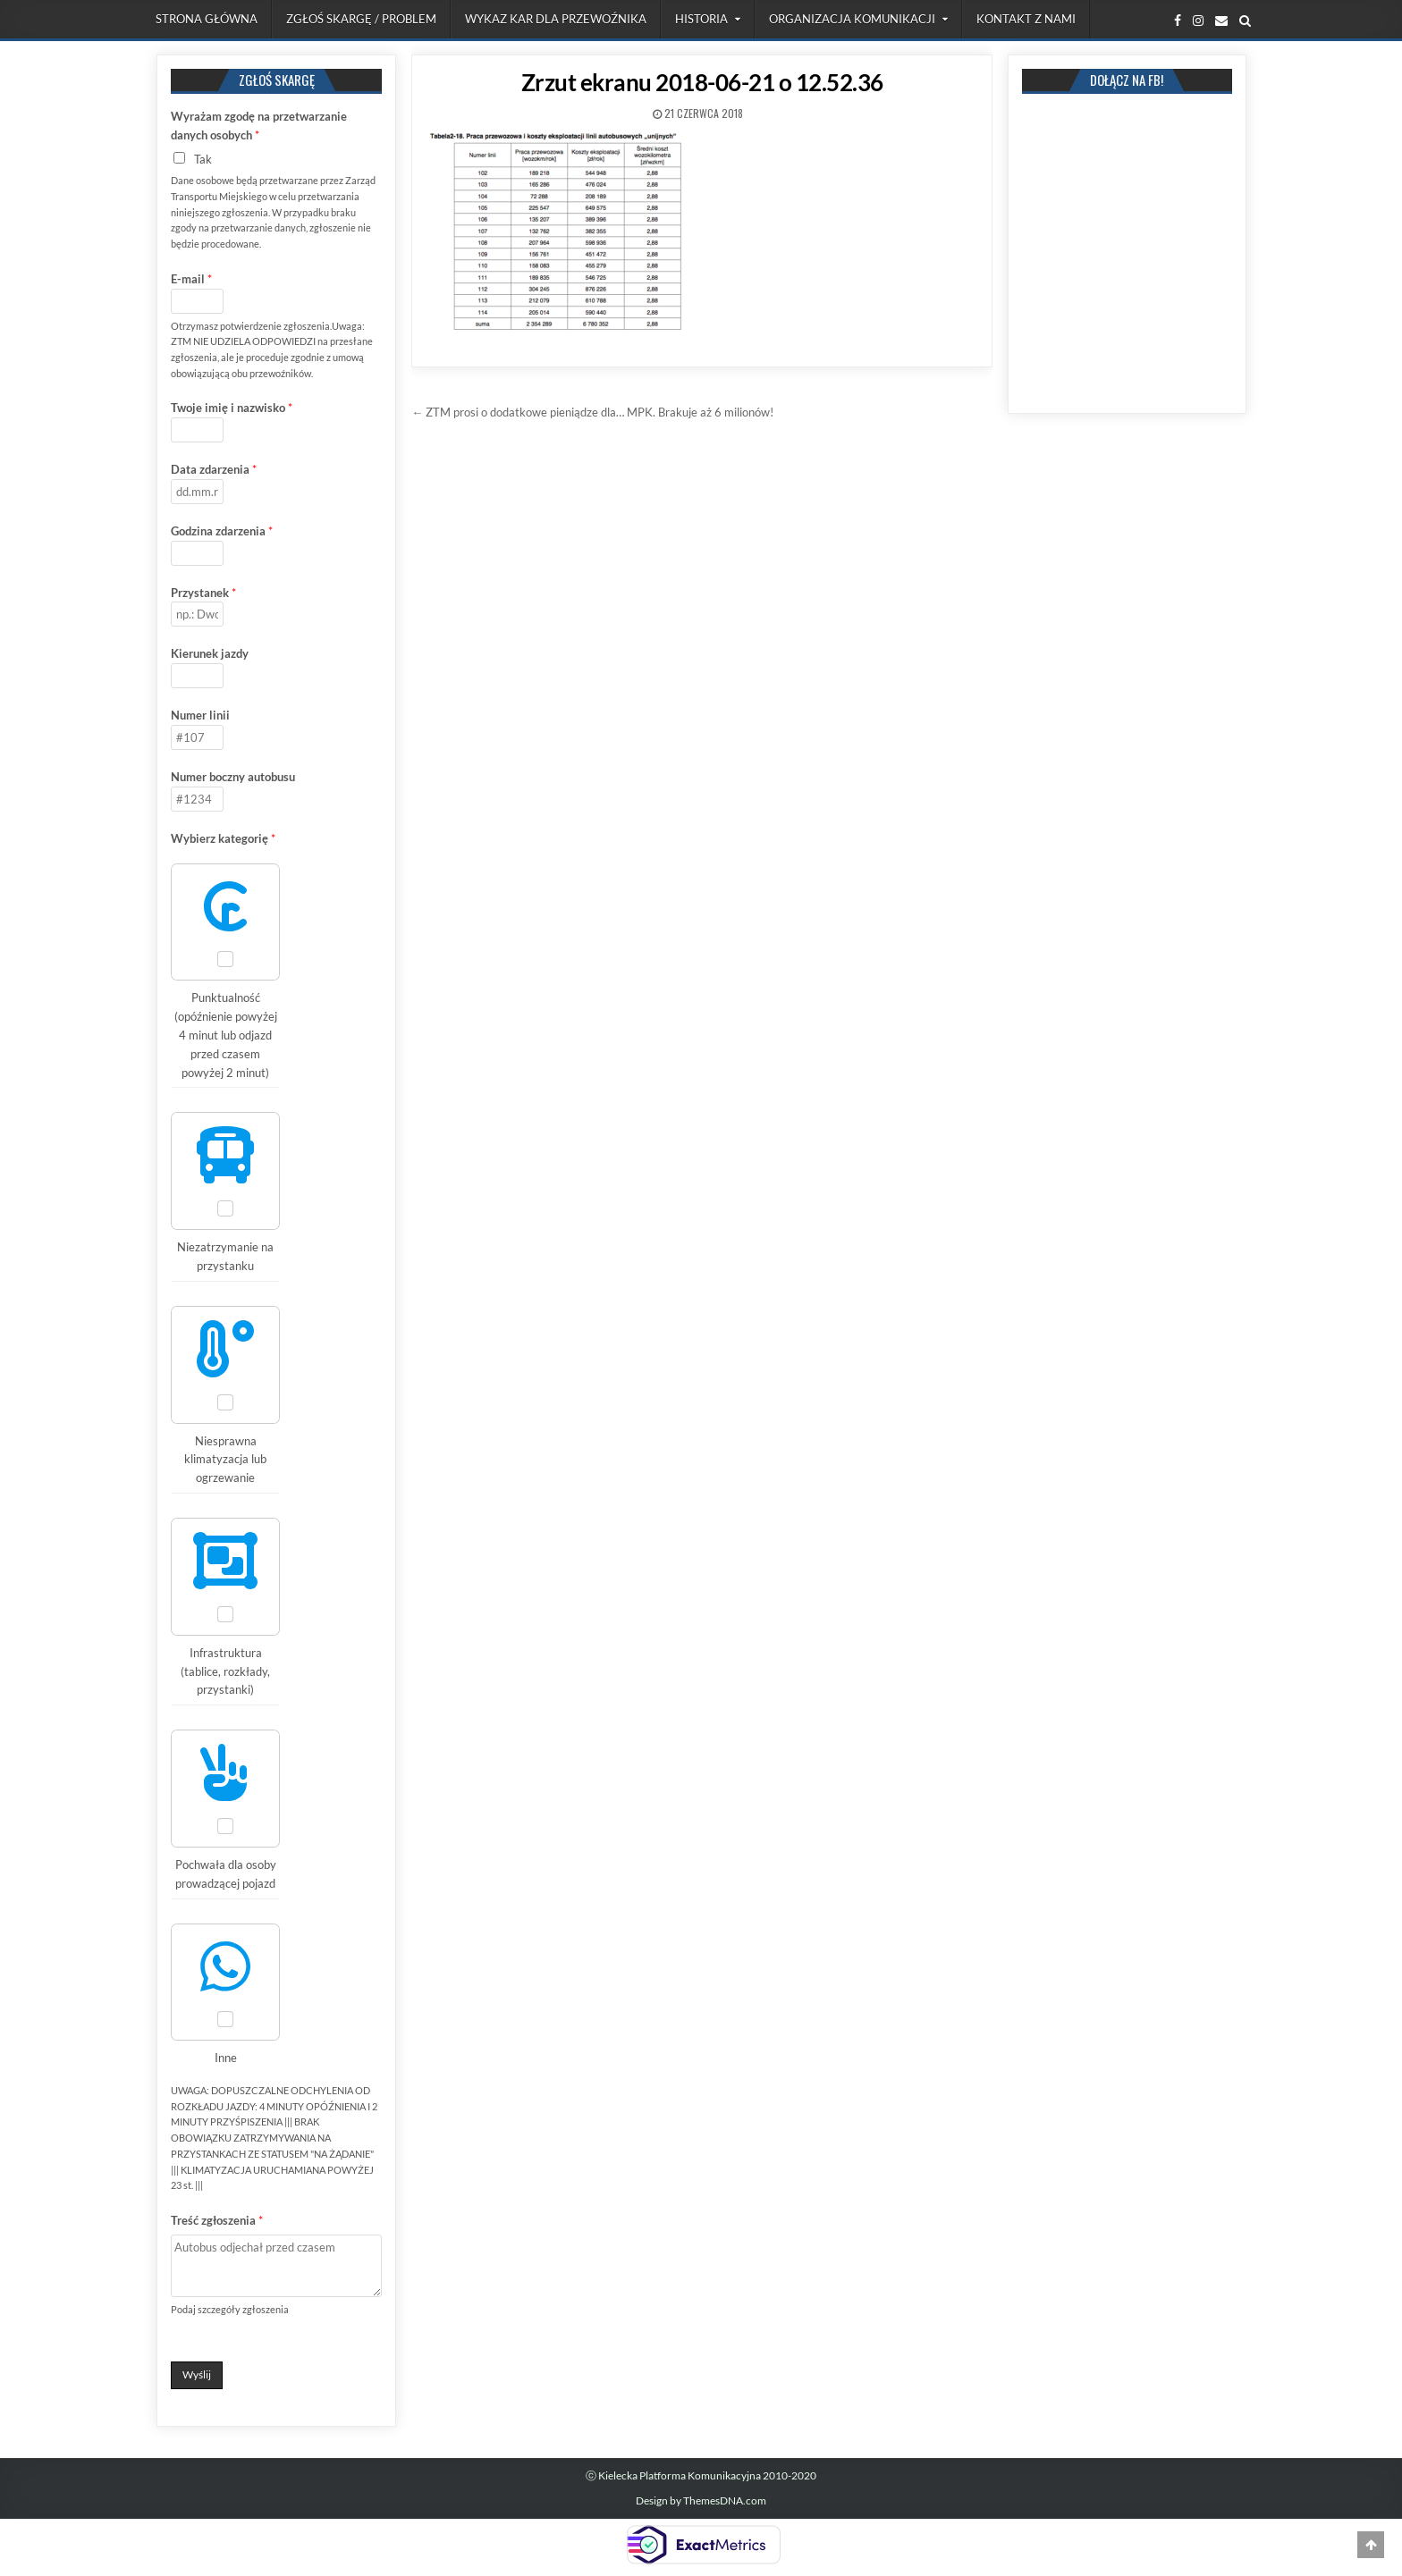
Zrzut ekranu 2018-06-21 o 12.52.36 (702, 82)
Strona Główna (207, 19)
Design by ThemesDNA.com (701, 2500)
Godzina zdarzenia (222, 531)
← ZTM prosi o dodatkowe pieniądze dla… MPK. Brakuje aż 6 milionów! (592, 412)
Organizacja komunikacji (852, 19)
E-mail (191, 279)
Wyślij (196, 2374)
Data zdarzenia (214, 469)
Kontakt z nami (1026, 19)
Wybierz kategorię (223, 838)
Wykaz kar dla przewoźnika (555, 19)
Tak (203, 159)
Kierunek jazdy (210, 653)
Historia (701, 19)
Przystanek (203, 592)
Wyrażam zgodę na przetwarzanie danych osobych (259, 125)
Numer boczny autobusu (233, 777)
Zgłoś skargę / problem (361, 19)
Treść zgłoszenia (217, 2220)
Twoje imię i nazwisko (231, 407)
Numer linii (200, 715)
